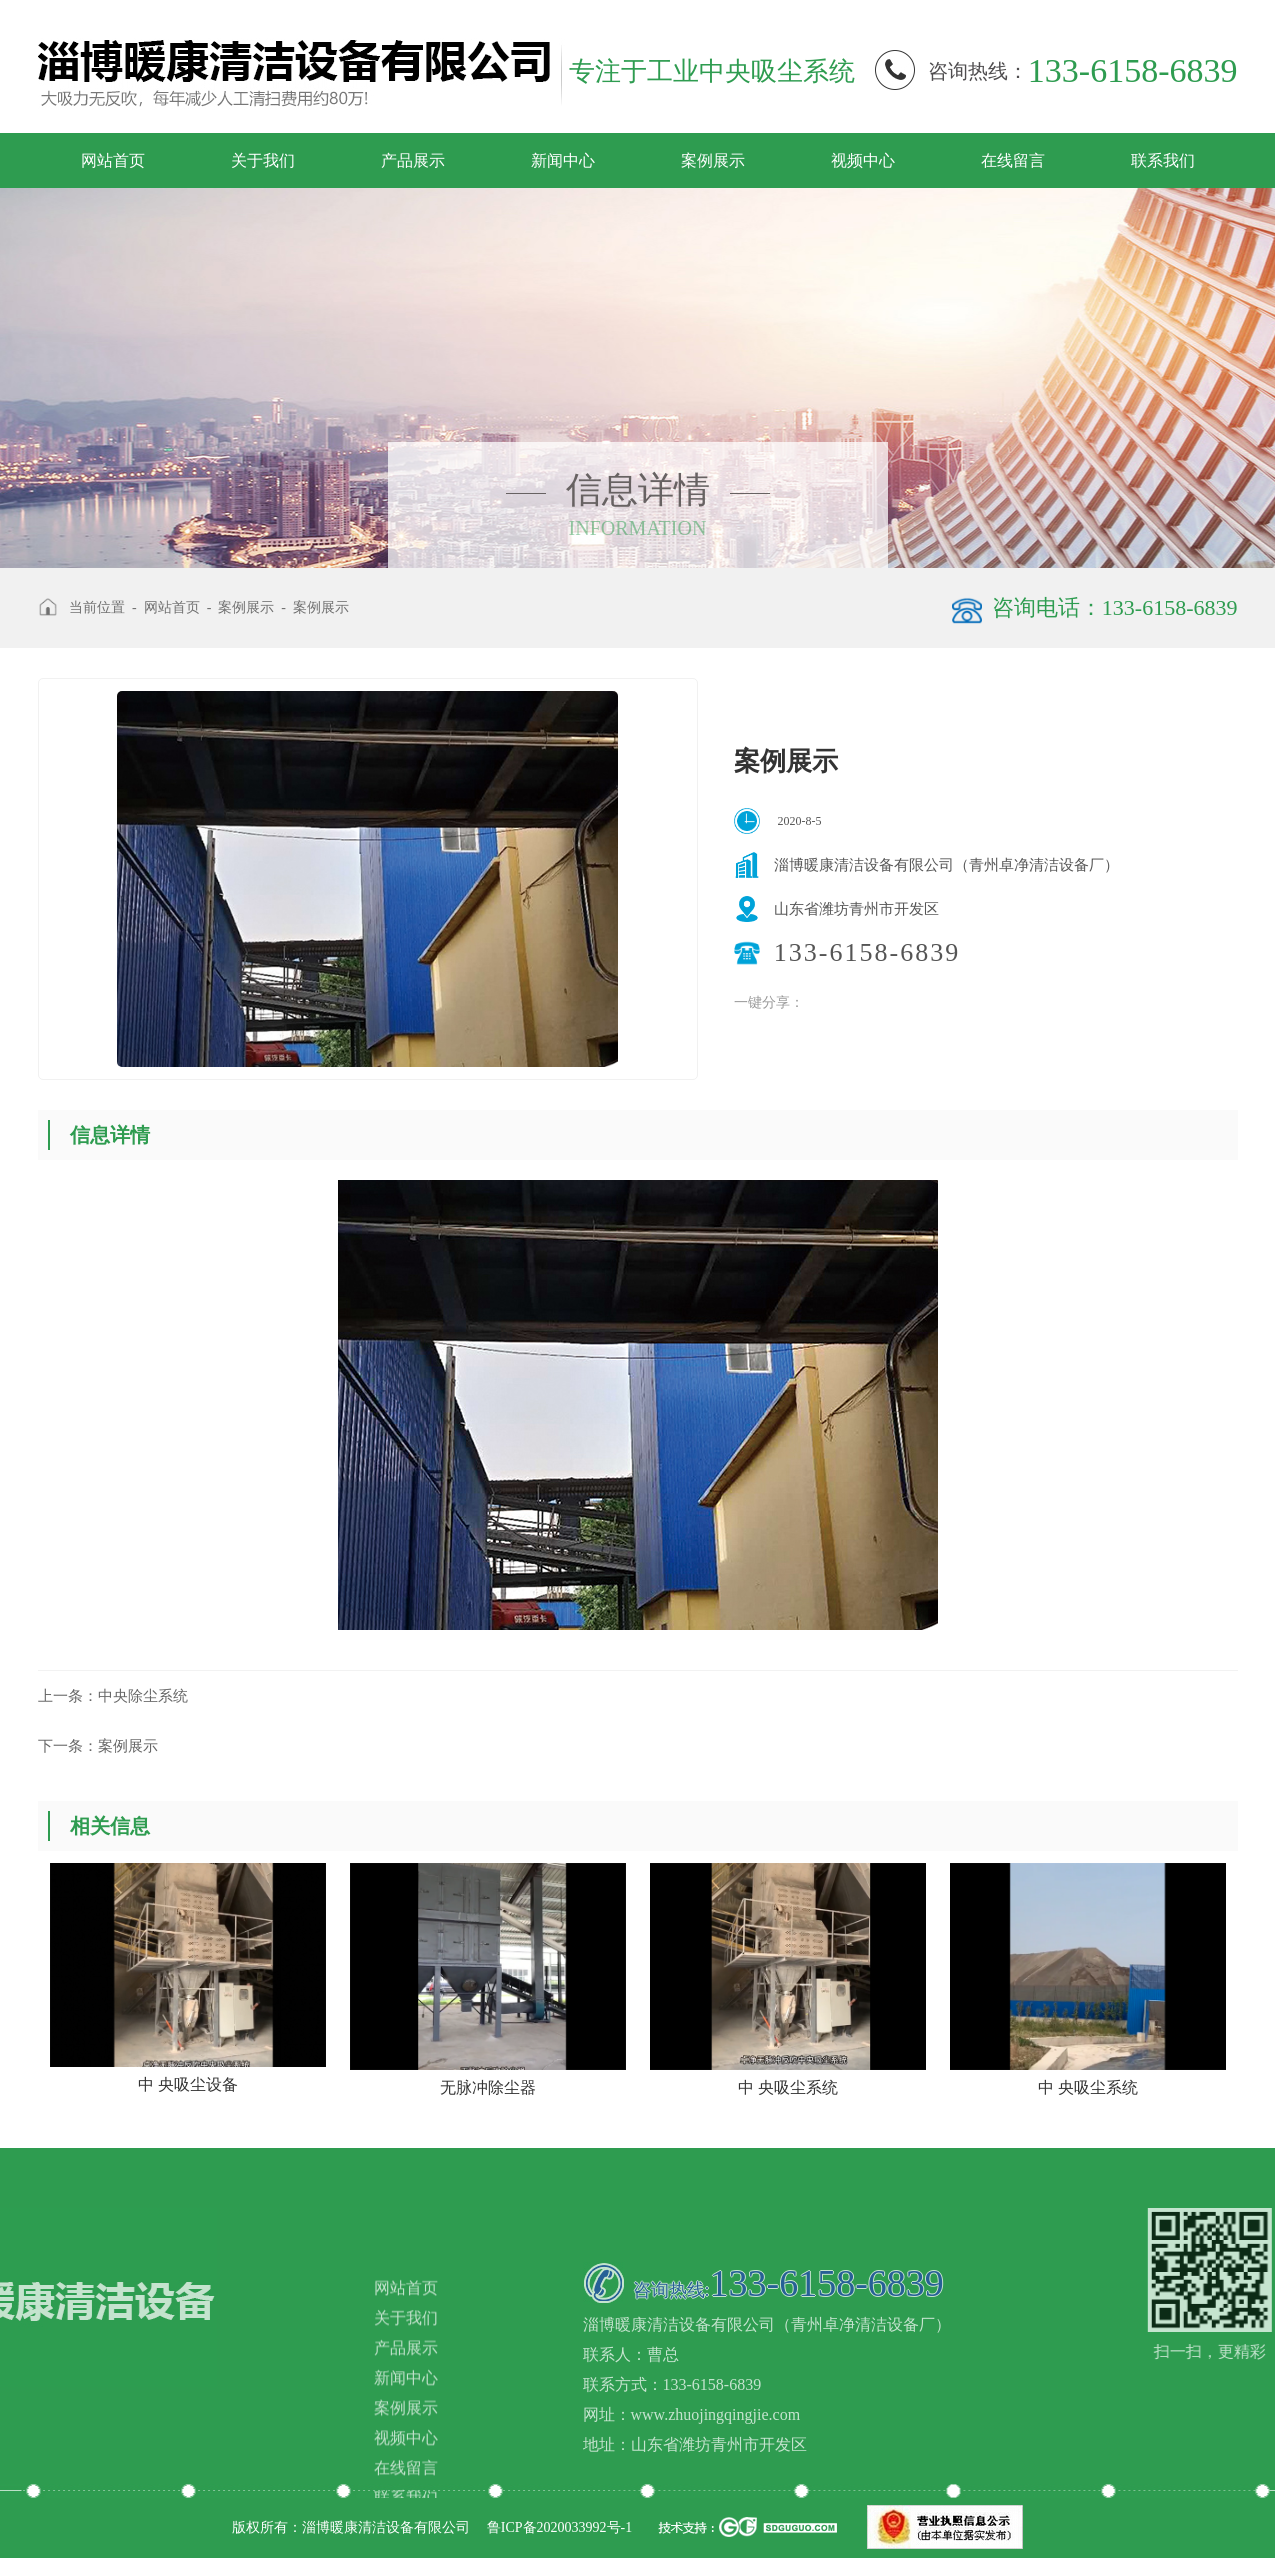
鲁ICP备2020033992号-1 (559, 2527)
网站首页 (113, 160)
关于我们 (263, 160)
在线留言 (1013, 160)
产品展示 (413, 160)
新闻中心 (563, 160)
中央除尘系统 (113, 1696)
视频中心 (863, 160)
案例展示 (713, 160)
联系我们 (1163, 160)
